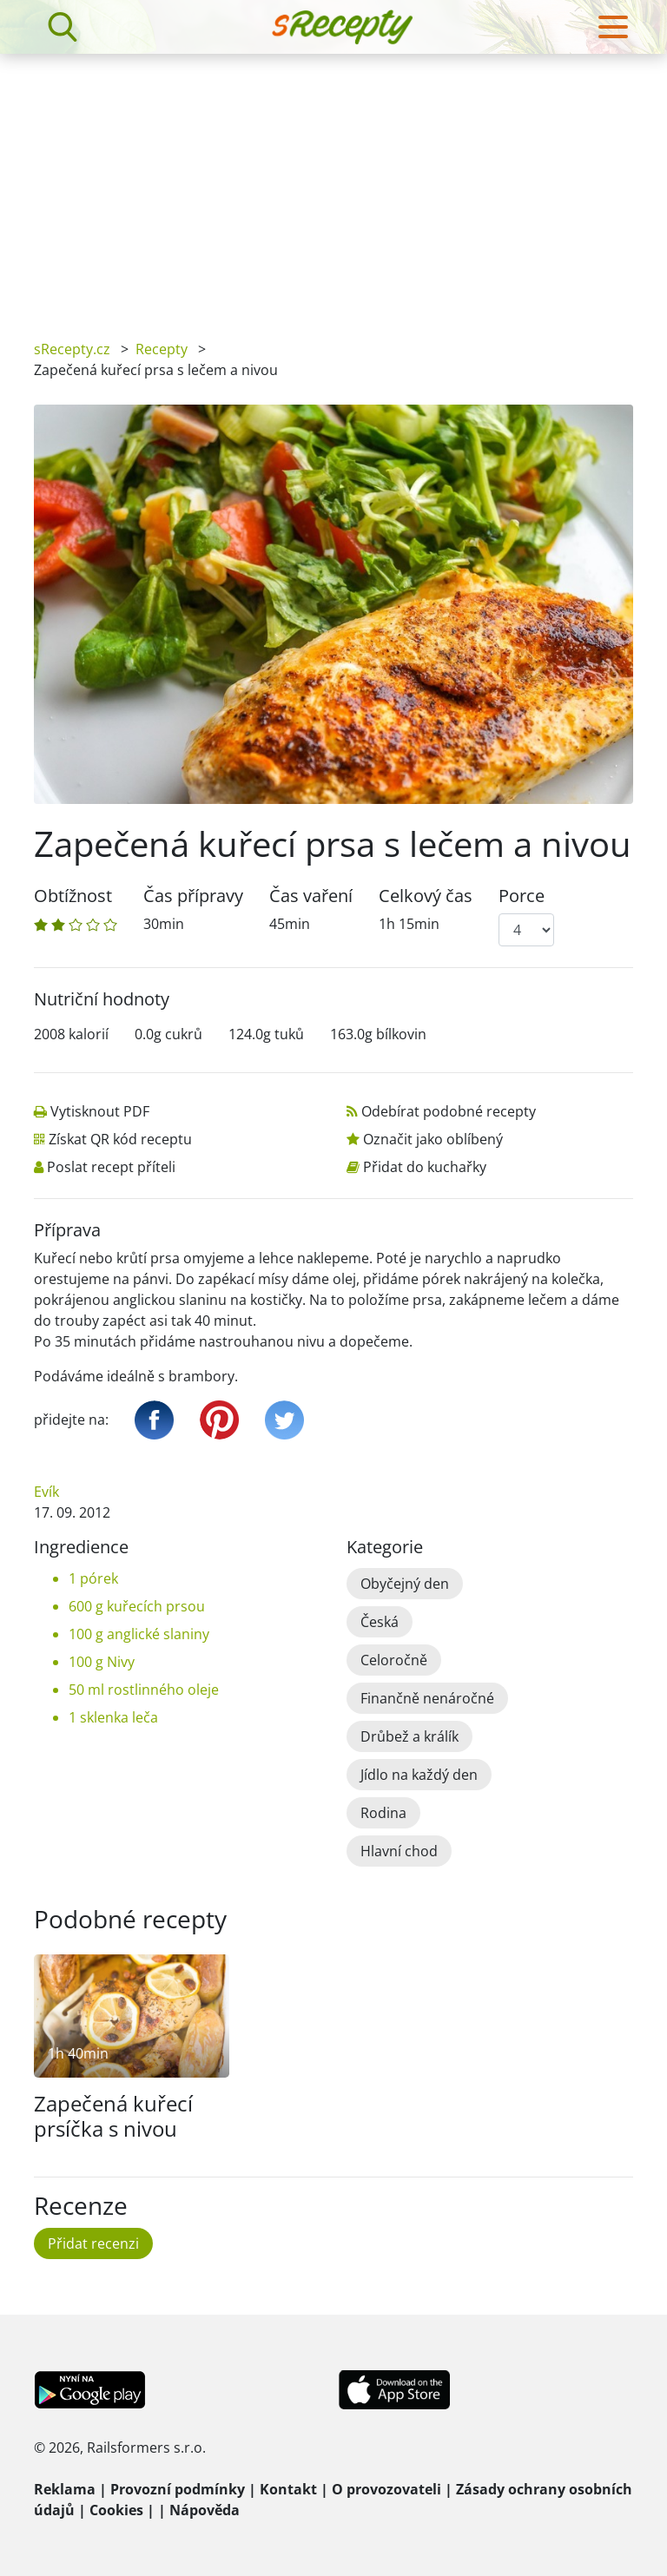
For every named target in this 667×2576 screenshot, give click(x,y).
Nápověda (204, 2510)
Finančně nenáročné (427, 1698)
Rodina (383, 1812)
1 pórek (93, 1578)
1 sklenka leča (113, 1717)
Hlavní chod (399, 1851)
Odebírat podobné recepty (448, 1111)
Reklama (65, 2489)
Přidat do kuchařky (424, 1166)
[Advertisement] (333, 184)
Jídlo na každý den (419, 1774)
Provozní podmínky (177, 2489)
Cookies (116, 2510)
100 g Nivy (102, 1661)
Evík (46, 1491)
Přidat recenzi (93, 2243)
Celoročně (393, 1660)
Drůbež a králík (409, 1736)
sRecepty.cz (72, 349)
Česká (379, 1621)
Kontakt (288, 2489)
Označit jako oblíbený (433, 1139)
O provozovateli (386, 2489)
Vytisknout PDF (99, 1111)
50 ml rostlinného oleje (144, 1689)
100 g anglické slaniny (139, 1634)
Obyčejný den (404, 1583)
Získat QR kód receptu (120, 1139)
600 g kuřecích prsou (137, 1606)
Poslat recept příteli (111, 1166)
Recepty (161, 349)
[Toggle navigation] (613, 27)
